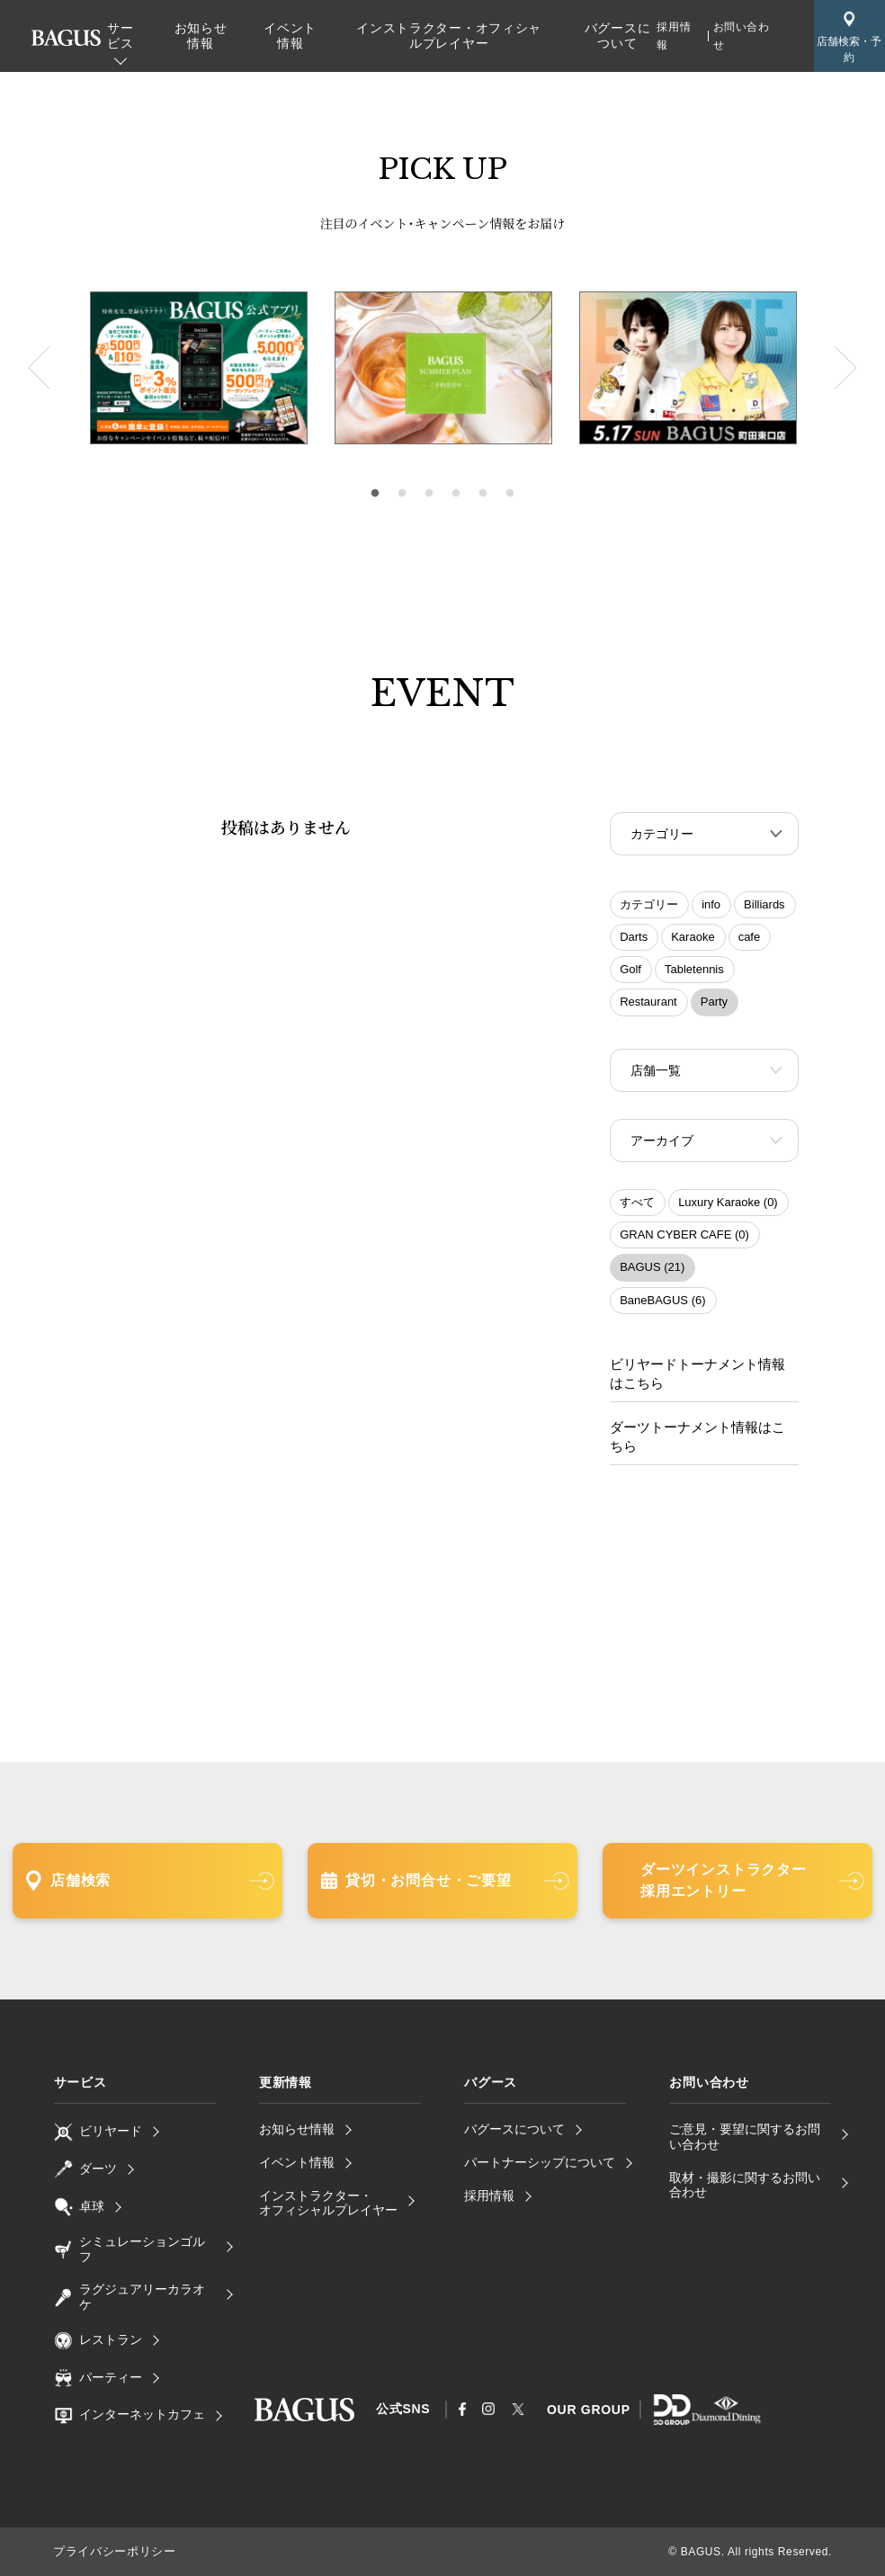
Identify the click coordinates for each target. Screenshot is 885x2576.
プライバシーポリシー (109, 2551)
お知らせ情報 (201, 35)
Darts (634, 938)
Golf (630, 971)
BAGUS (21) (652, 1272)
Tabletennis (694, 971)
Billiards (764, 906)
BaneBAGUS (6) (662, 1305)
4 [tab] (456, 494)
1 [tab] (375, 494)
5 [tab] (483, 494)
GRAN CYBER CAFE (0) (684, 1240)
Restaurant (648, 1003)
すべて (637, 1207)
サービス (120, 35)
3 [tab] (429, 494)
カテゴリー (649, 906)
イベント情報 (290, 35)
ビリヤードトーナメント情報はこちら (698, 1377)
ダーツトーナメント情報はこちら (698, 1437)
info (711, 906)
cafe (749, 938)
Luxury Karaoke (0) (728, 1207)
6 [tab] (510, 494)
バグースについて (618, 35)
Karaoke (692, 938)
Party (714, 1003)
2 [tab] (402, 494)
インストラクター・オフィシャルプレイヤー (448, 35)
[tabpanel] (443, 367)
